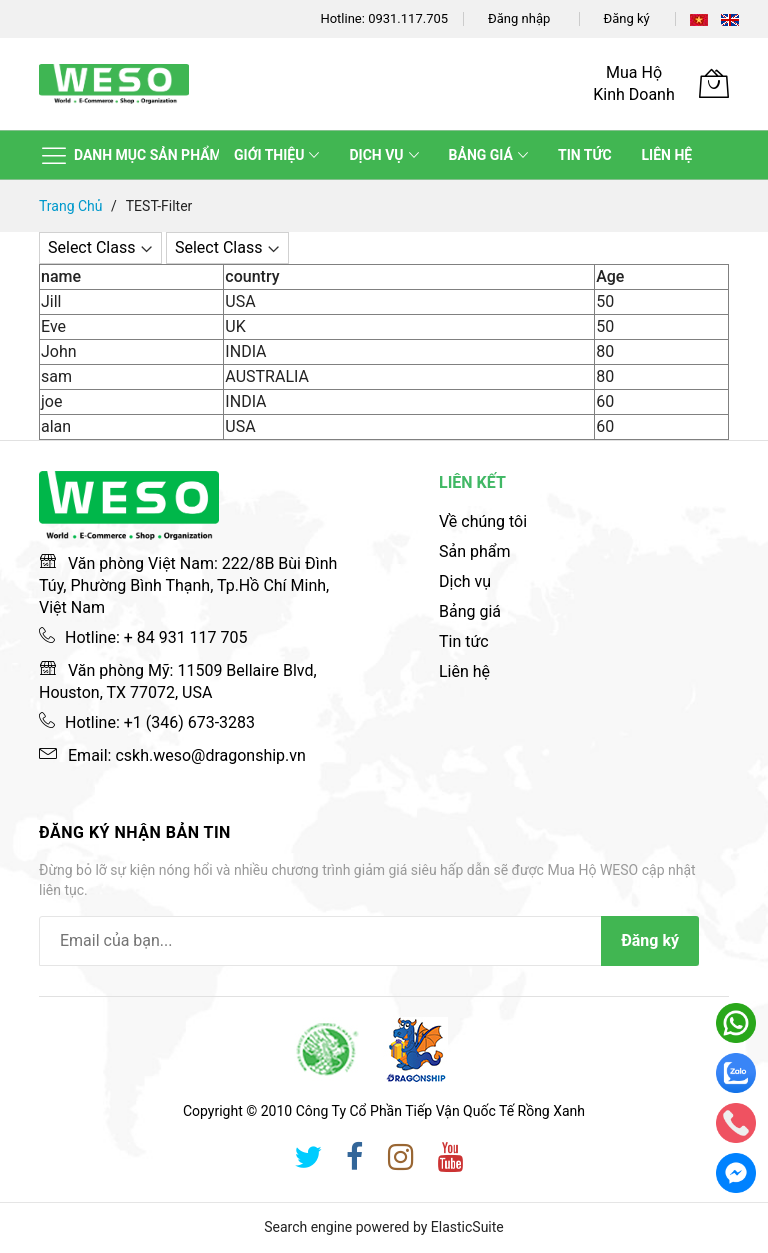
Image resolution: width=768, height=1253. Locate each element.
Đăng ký (627, 18)
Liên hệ (464, 671)
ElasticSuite (467, 1227)
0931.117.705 (408, 18)
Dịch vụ (465, 581)
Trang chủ (72, 206)
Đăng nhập (519, 18)
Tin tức (464, 641)
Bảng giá (470, 611)
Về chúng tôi (483, 521)
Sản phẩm (475, 551)
